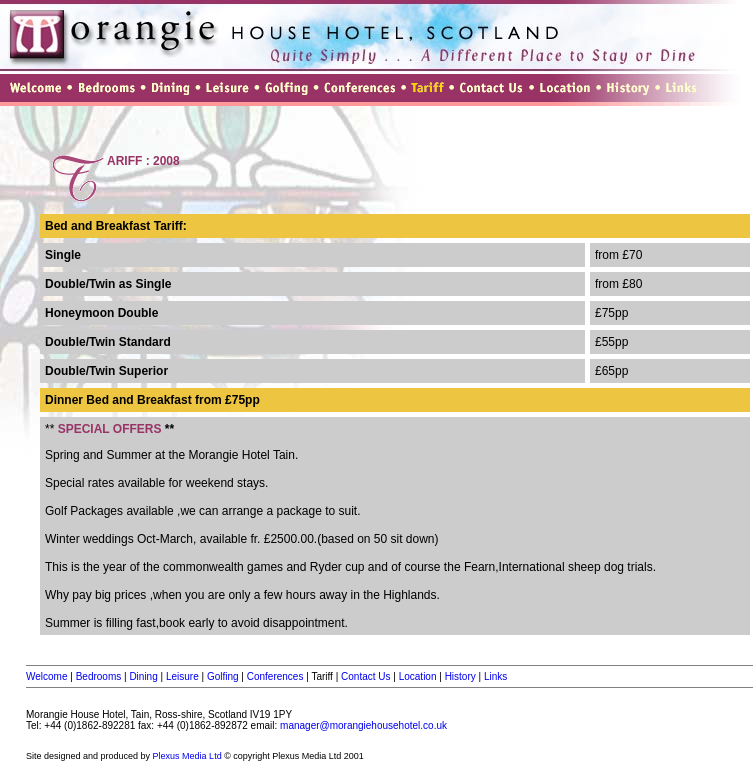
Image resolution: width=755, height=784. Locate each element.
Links (495, 676)
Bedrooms (99, 676)
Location (418, 676)
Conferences (275, 676)
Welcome (47, 676)
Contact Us (365, 676)
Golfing (223, 676)
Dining (143, 676)
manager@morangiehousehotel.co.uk (363, 725)
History (460, 676)
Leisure (182, 676)
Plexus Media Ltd (187, 756)
